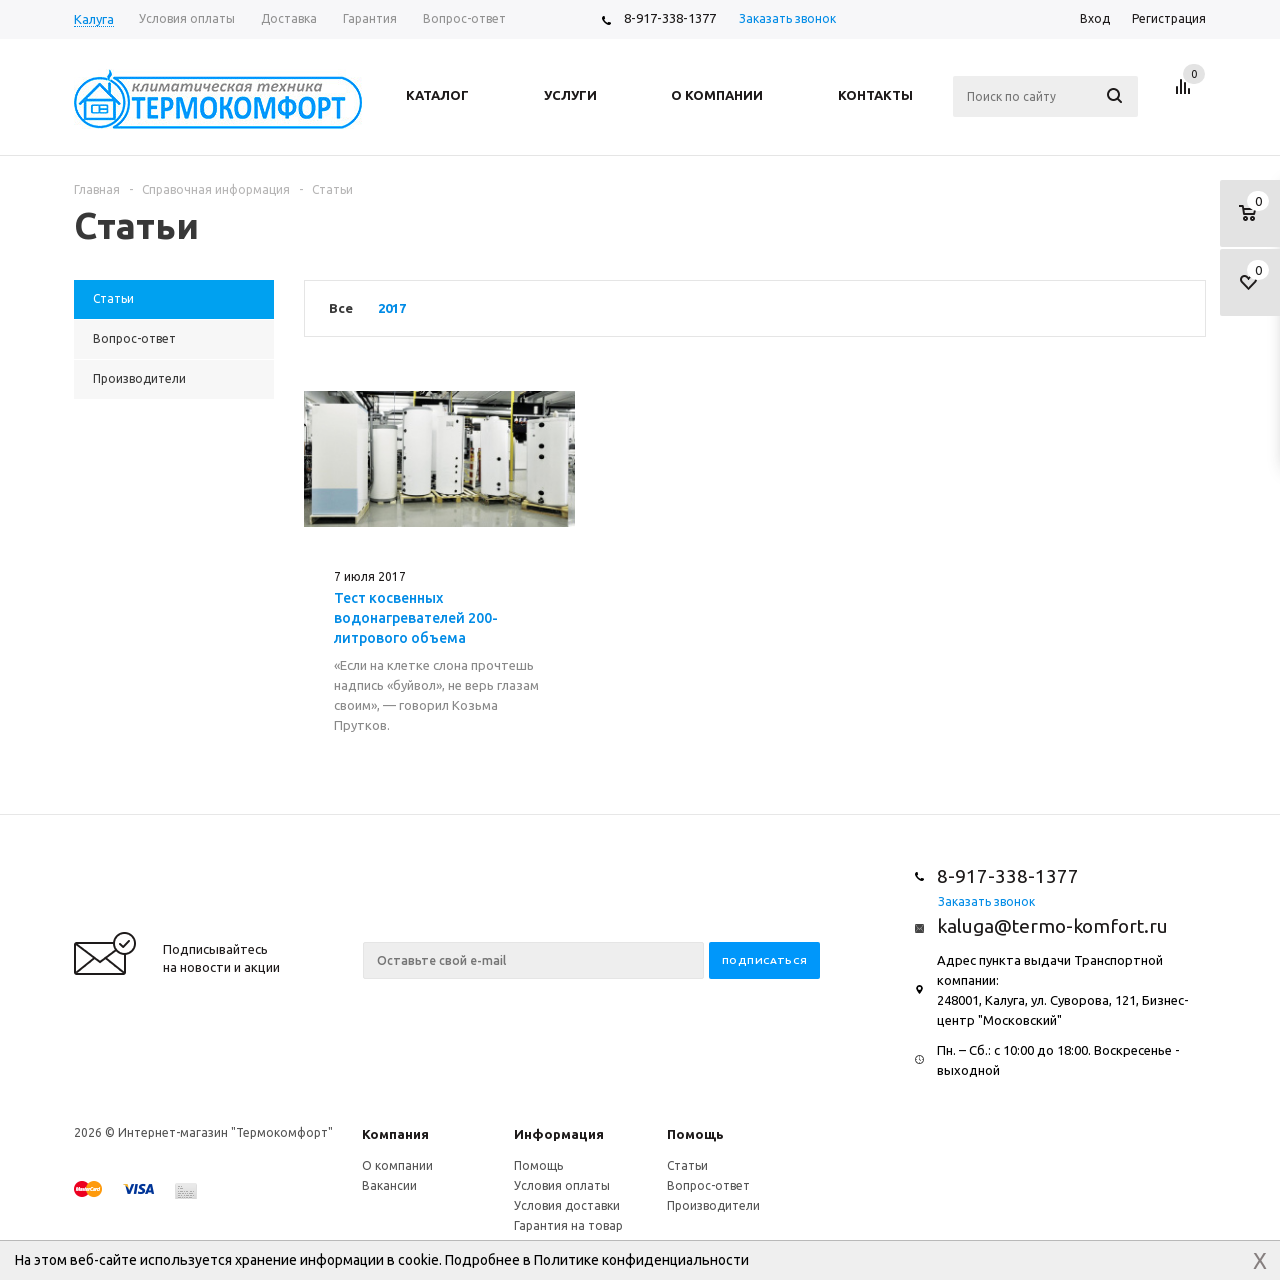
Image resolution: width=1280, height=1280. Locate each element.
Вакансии (389, 1185)
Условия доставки (567, 1205)
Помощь (695, 1134)
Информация (559, 1134)
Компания (395, 1134)
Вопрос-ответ (708, 1185)
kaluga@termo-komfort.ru (1052, 926)
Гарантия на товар (568, 1225)
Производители (713, 1205)
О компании (397, 1165)
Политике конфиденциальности (641, 1260)
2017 (392, 308)
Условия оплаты (562, 1185)
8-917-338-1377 (670, 18)
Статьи (687, 1165)
